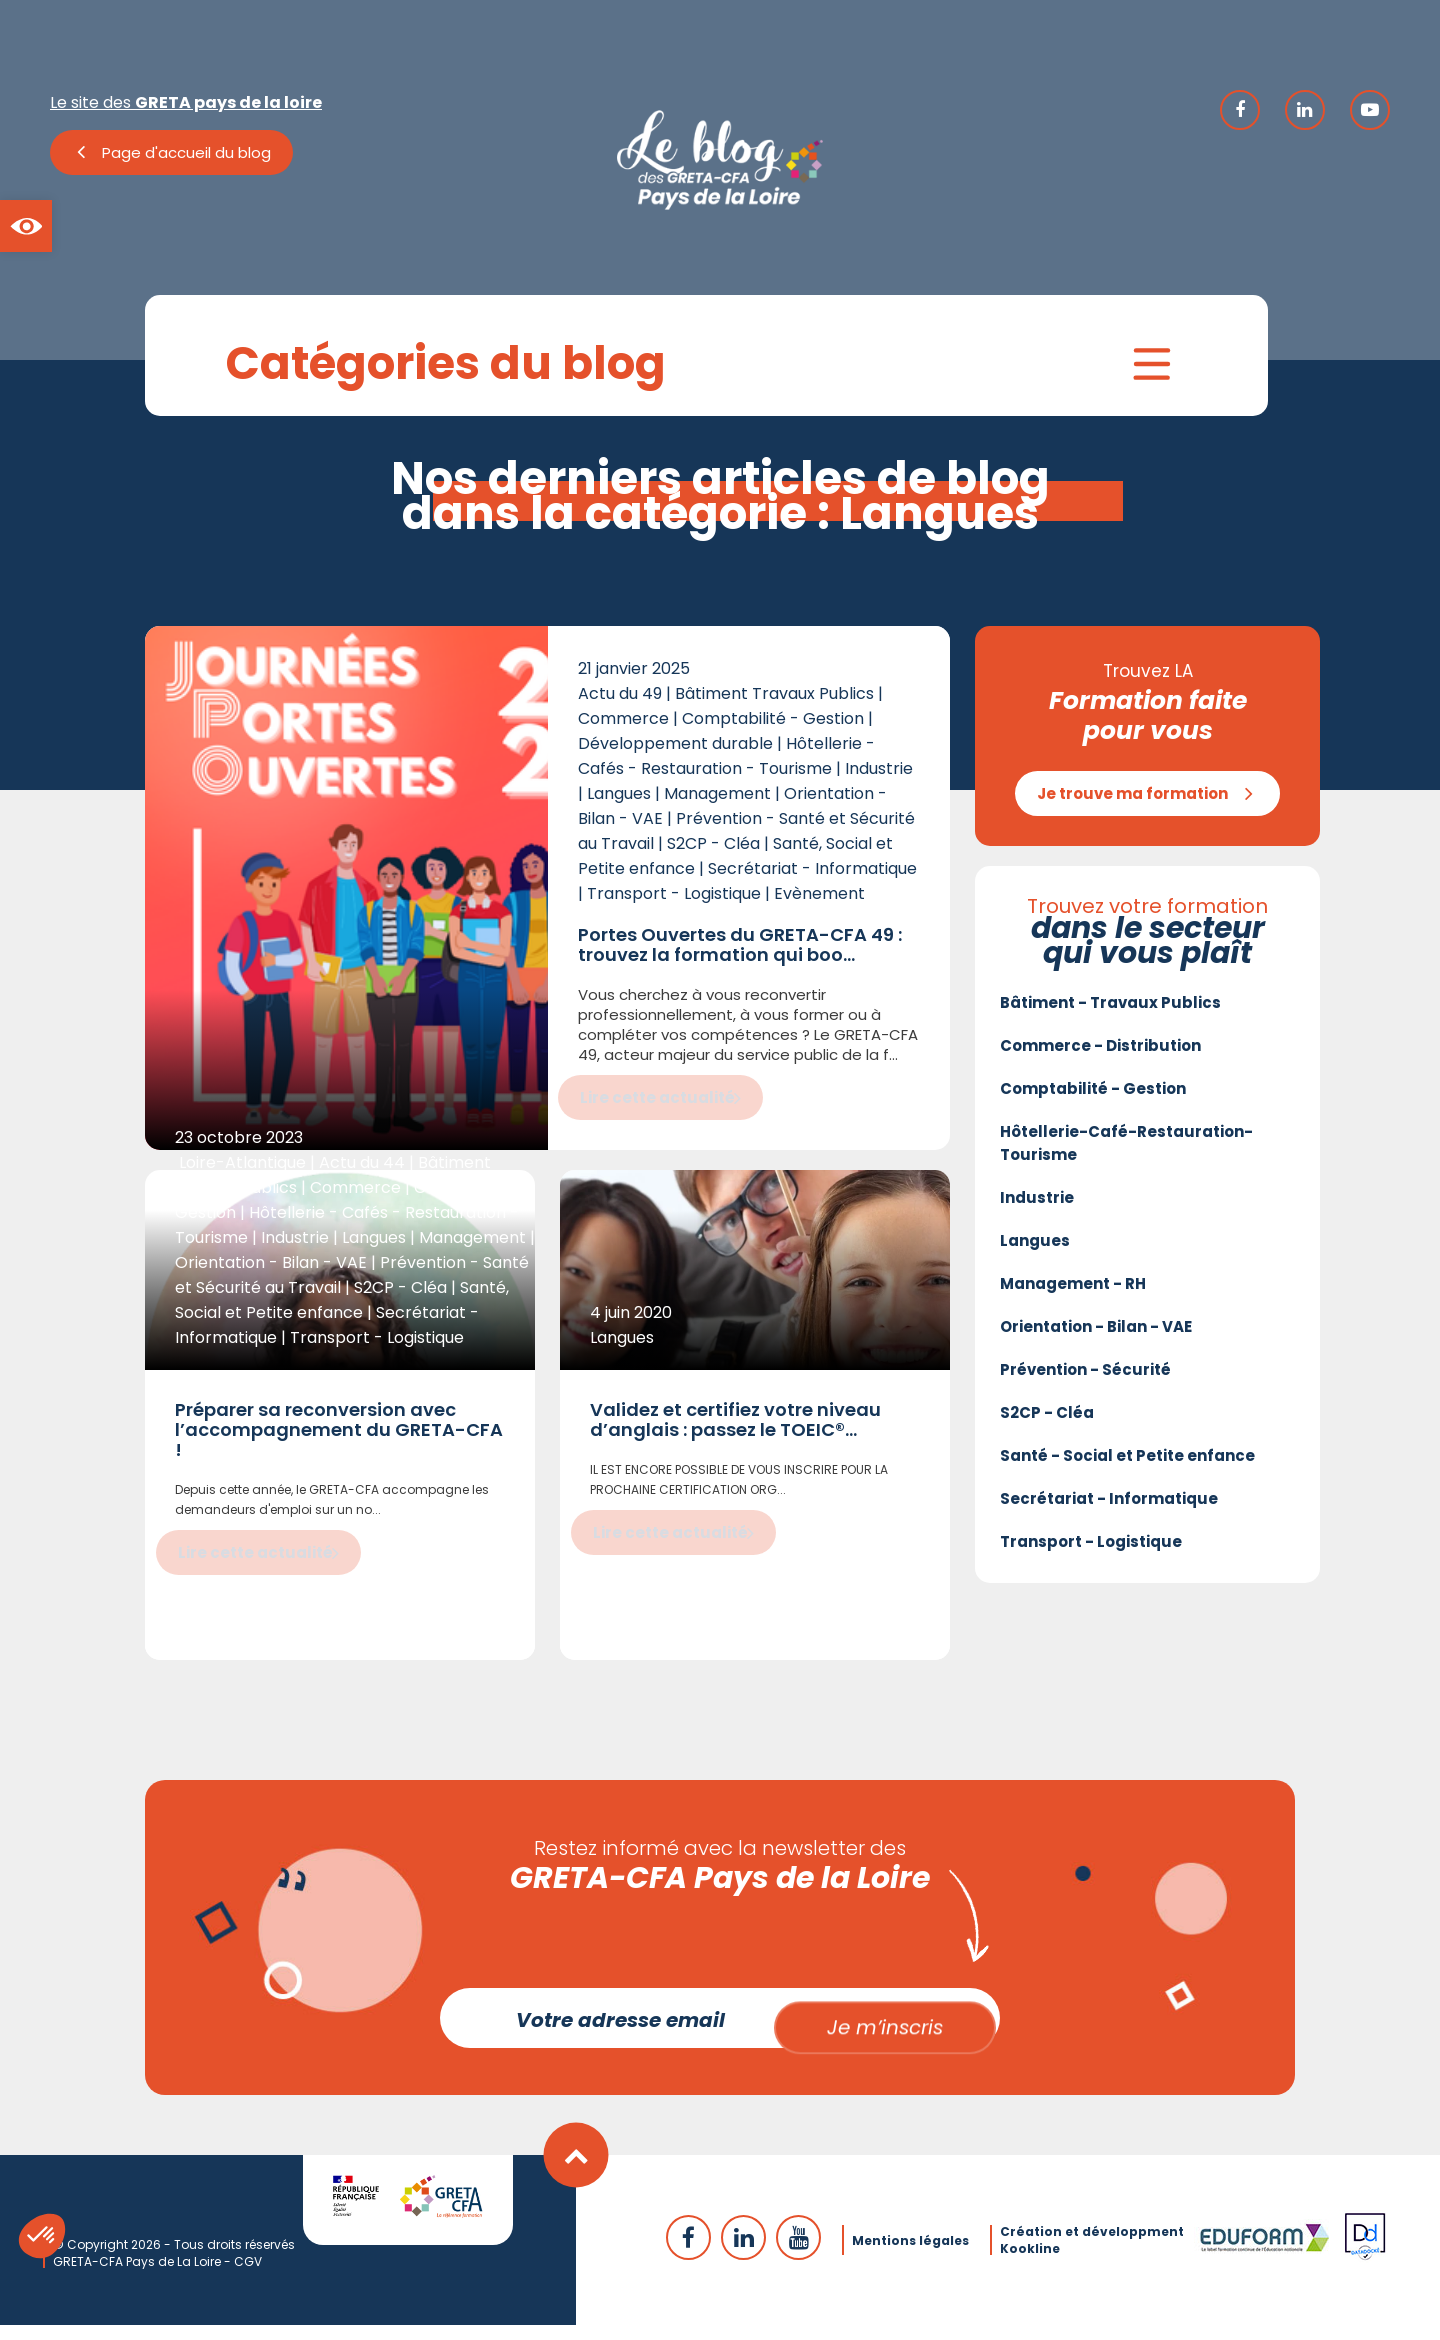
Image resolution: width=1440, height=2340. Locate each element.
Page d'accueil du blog (186, 152)
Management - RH (1073, 1292)
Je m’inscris (886, 2033)
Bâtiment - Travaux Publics (1110, 1011)
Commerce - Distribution (1100, 1054)
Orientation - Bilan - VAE (1096, 1335)
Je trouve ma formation (1132, 802)
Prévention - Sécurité (1085, 1378)
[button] (26, 226)
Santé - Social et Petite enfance (1127, 1464)
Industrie (1037, 1206)
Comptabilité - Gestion (1093, 1097)
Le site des (186, 102)
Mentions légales (910, 2255)
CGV (248, 2276)
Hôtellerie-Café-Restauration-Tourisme (1126, 1152)
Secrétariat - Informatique (1109, 1507)
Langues (1035, 1249)
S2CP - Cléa (1047, 1421)
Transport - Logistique (1091, 1550)
